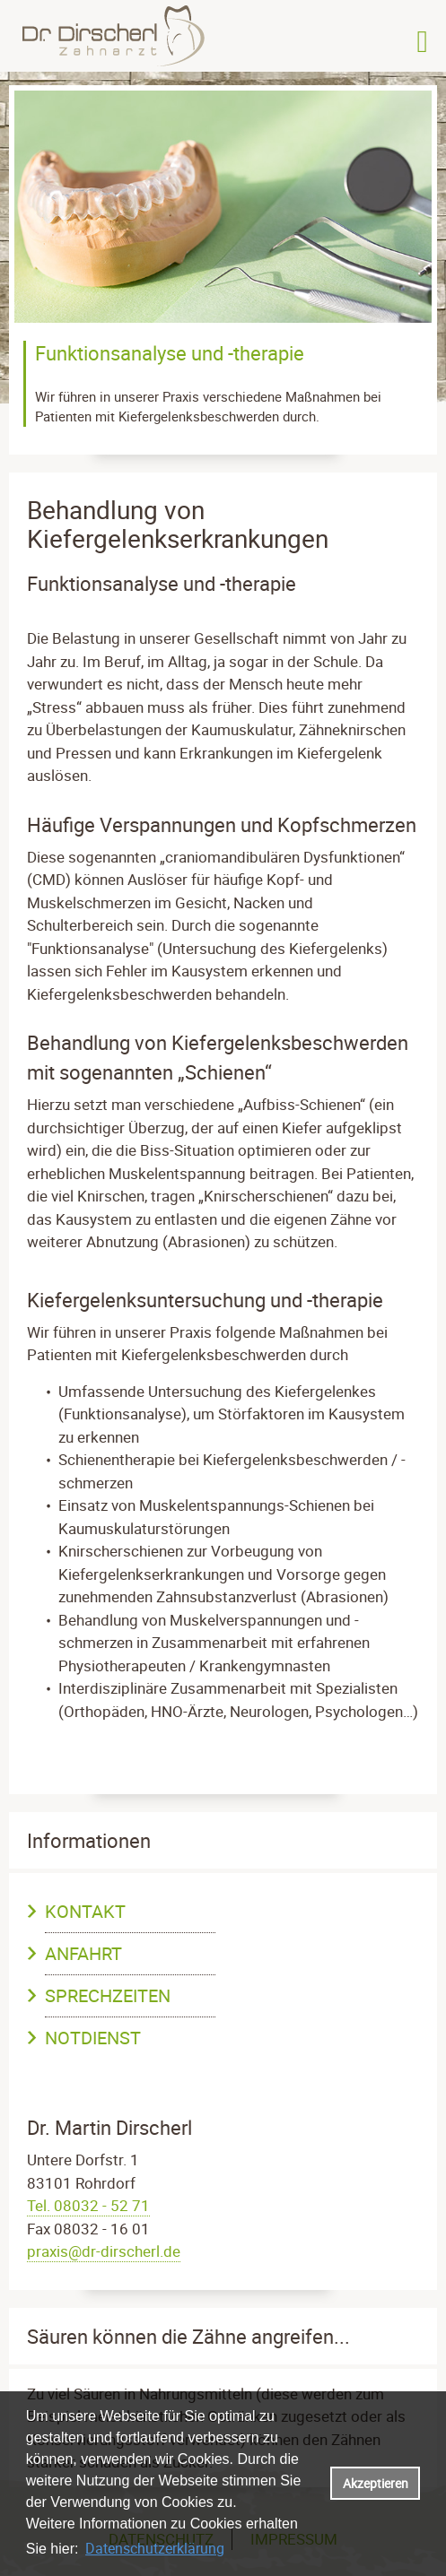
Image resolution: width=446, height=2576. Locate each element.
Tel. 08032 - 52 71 (88, 2205)
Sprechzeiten (108, 1995)
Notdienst (93, 2037)
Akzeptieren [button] (375, 2483)
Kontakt (85, 1911)
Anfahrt (83, 1953)
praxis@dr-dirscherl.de (103, 2251)
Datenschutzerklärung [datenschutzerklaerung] (154, 2548)
